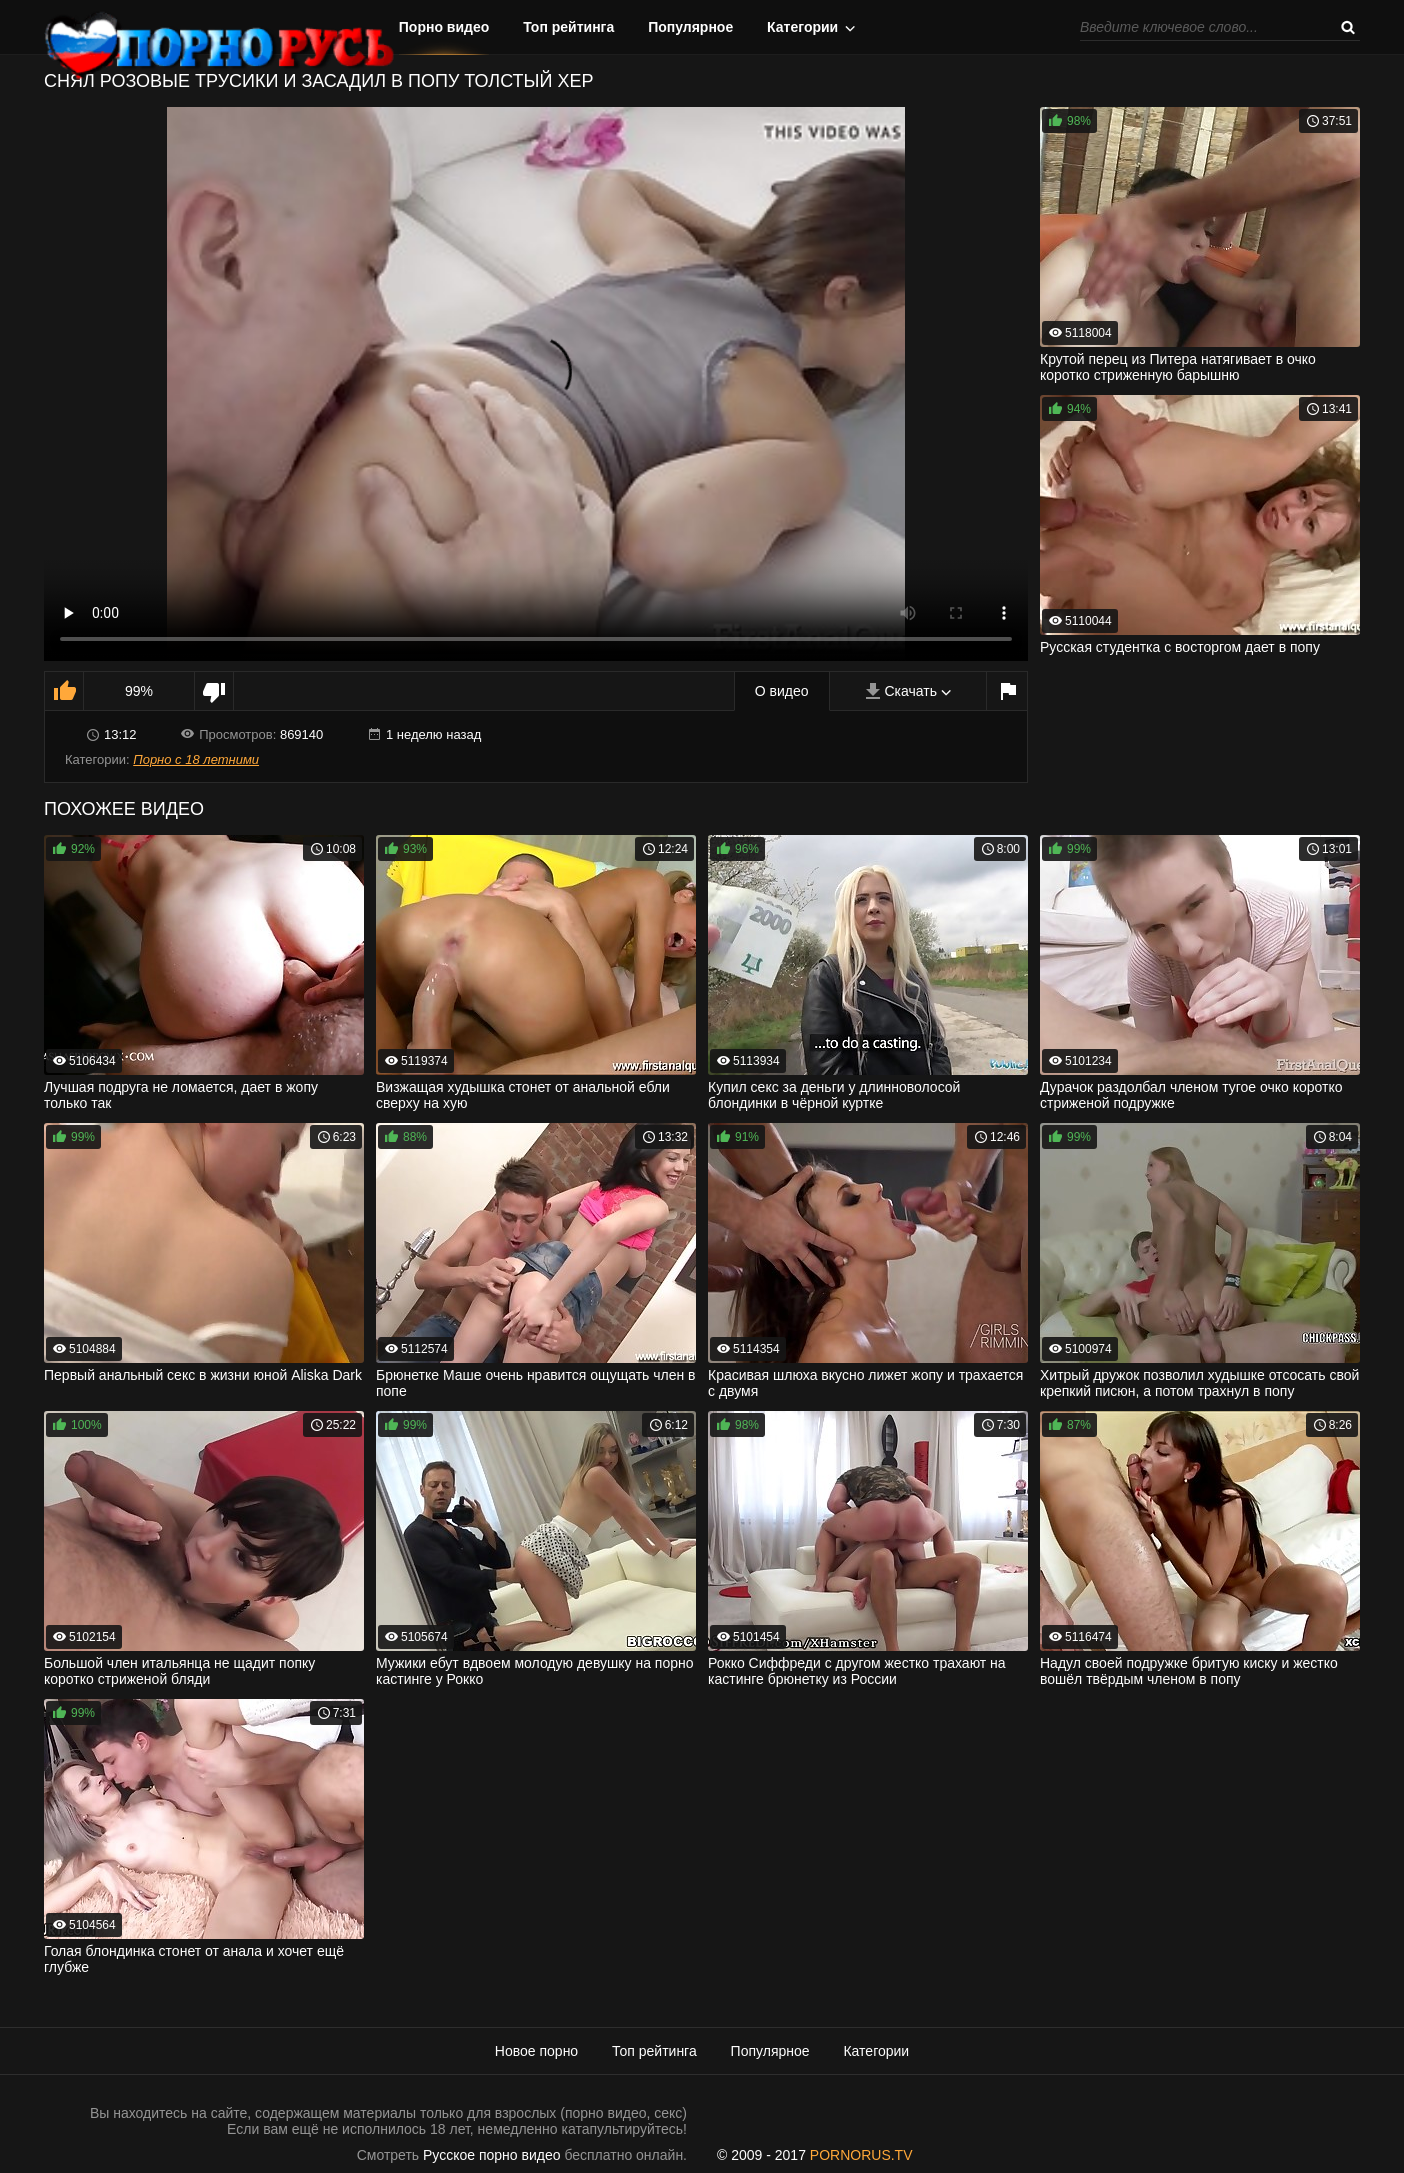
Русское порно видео (491, 2155)
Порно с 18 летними (196, 759)
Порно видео (444, 27)
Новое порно (536, 2051)
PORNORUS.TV (861, 2155)
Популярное (690, 27)
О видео (782, 691)
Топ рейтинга (568, 27)
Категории (802, 27)
